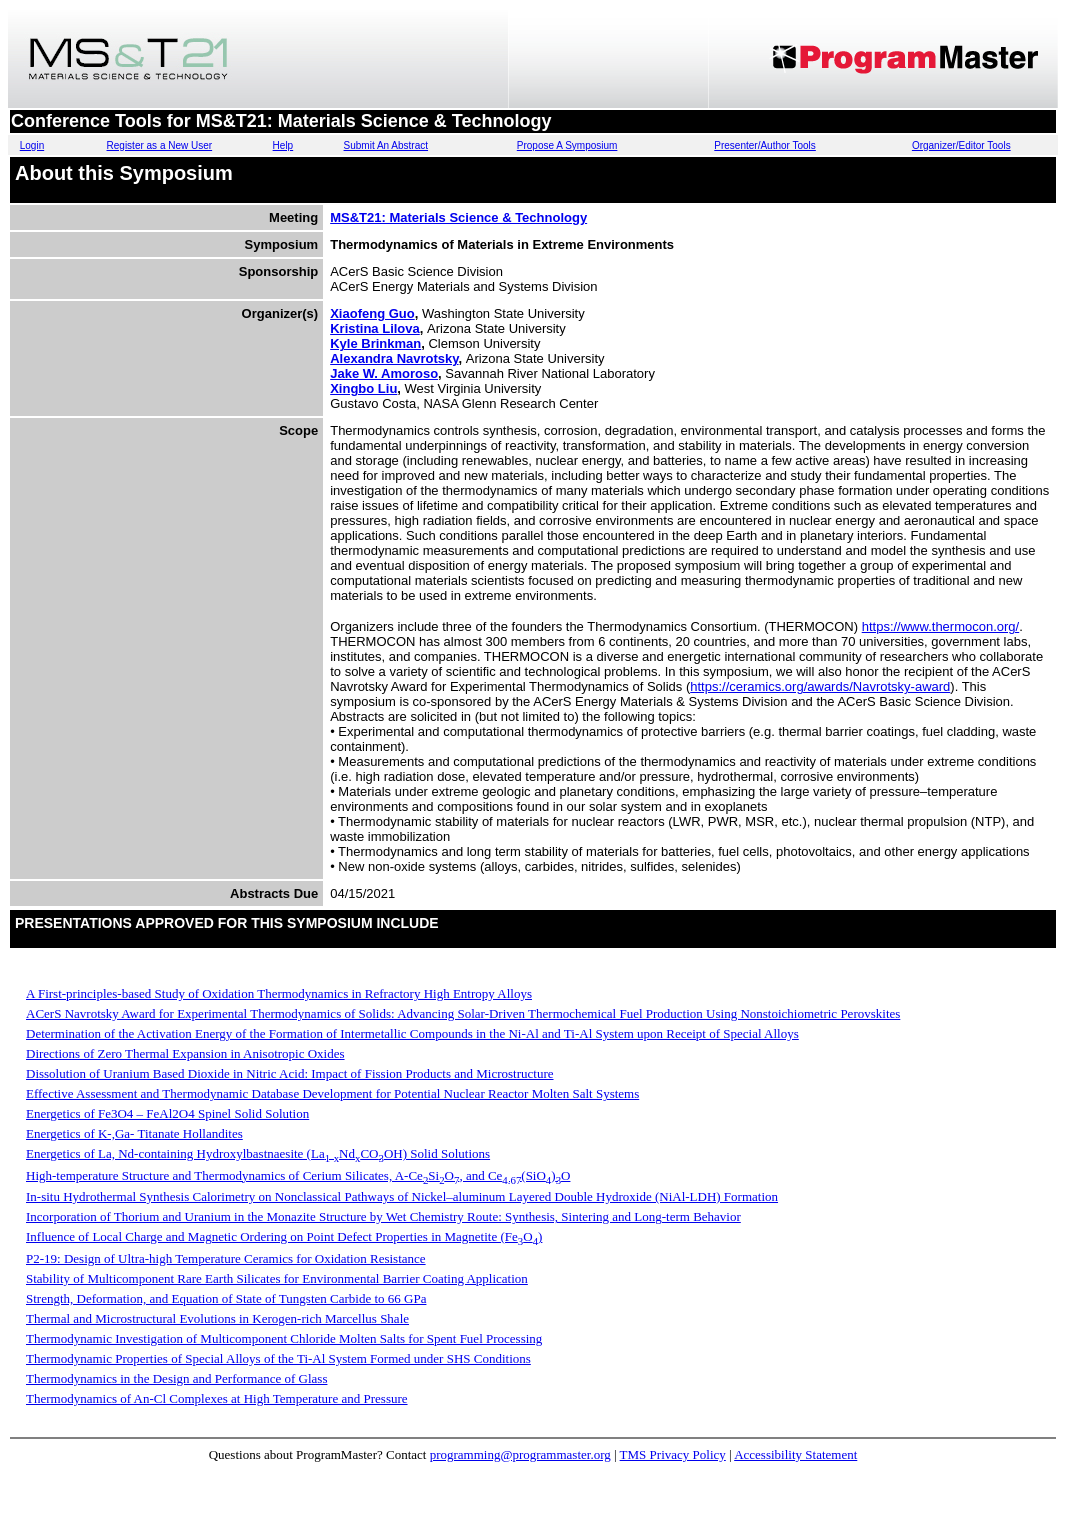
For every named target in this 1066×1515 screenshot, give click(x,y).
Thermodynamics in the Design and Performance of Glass (176, 1378)
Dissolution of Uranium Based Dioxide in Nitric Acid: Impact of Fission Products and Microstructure (290, 1073)
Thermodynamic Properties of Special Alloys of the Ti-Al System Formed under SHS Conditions (278, 1358)
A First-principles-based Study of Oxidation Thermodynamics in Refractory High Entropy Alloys (279, 993)
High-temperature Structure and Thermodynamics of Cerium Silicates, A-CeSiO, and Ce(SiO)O (298, 1175)
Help (283, 145)
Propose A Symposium (567, 145)
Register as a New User (160, 145)
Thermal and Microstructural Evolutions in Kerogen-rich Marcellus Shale (217, 1318)
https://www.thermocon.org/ (941, 626)
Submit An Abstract (386, 145)
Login (32, 145)
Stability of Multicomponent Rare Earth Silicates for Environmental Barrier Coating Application (277, 1278)
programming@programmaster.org (520, 1454)
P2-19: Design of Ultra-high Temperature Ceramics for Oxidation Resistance (226, 1258)
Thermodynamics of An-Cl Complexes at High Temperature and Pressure (217, 1398)
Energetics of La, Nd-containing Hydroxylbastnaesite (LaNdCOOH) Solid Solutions (258, 1153)
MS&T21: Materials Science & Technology (458, 217)
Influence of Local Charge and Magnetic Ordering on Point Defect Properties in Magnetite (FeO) (284, 1236)
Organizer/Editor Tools (961, 145)
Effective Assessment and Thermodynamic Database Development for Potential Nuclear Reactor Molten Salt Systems (332, 1093)
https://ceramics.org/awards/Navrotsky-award (820, 686)
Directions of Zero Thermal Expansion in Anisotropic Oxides (185, 1053)
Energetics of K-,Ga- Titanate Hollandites (134, 1133)
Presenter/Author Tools (765, 145)
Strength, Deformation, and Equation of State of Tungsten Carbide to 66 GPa (226, 1298)
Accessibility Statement (795, 1454)
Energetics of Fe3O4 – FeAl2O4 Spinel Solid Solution (167, 1113)
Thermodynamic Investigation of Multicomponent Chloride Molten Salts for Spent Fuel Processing (284, 1338)
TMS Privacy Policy (673, 1454)
